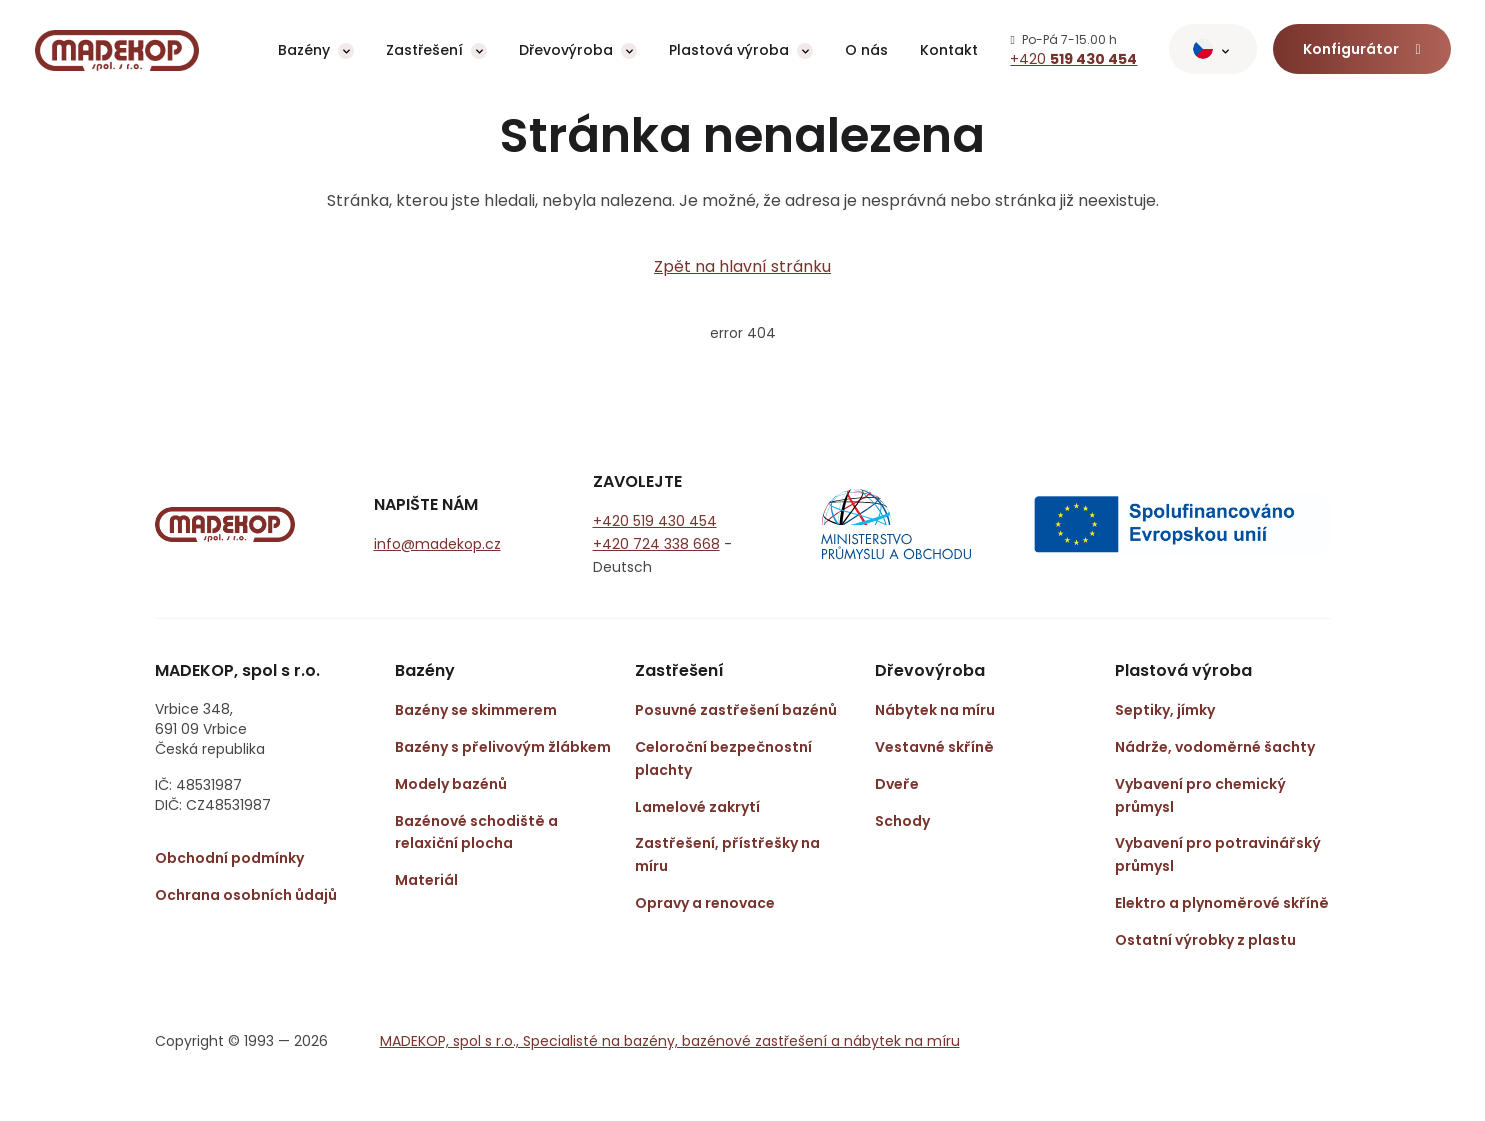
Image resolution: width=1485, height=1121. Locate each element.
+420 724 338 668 (656, 544)
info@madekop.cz (437, 544)
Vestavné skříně (934, 747)
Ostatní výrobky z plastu (1205, 940)
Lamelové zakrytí (697, 807)
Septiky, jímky (1165, 710)
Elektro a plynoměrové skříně (1222, 903)
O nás (866, 50)
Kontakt (949, 50)
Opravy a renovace (705, 903)
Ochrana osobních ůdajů (246, 895)
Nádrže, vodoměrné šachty (1215, 747)
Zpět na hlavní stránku (742, 266)
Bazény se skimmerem (476, 710)
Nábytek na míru (935, 710)
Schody (902, 821)
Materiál (426, 880)
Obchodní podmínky (229, 858)
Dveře (897, 784)
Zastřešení (424, 50)
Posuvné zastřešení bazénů (736, 710)
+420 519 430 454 (655, 521)
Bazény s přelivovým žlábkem (503, 747)
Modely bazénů (451, 784)
